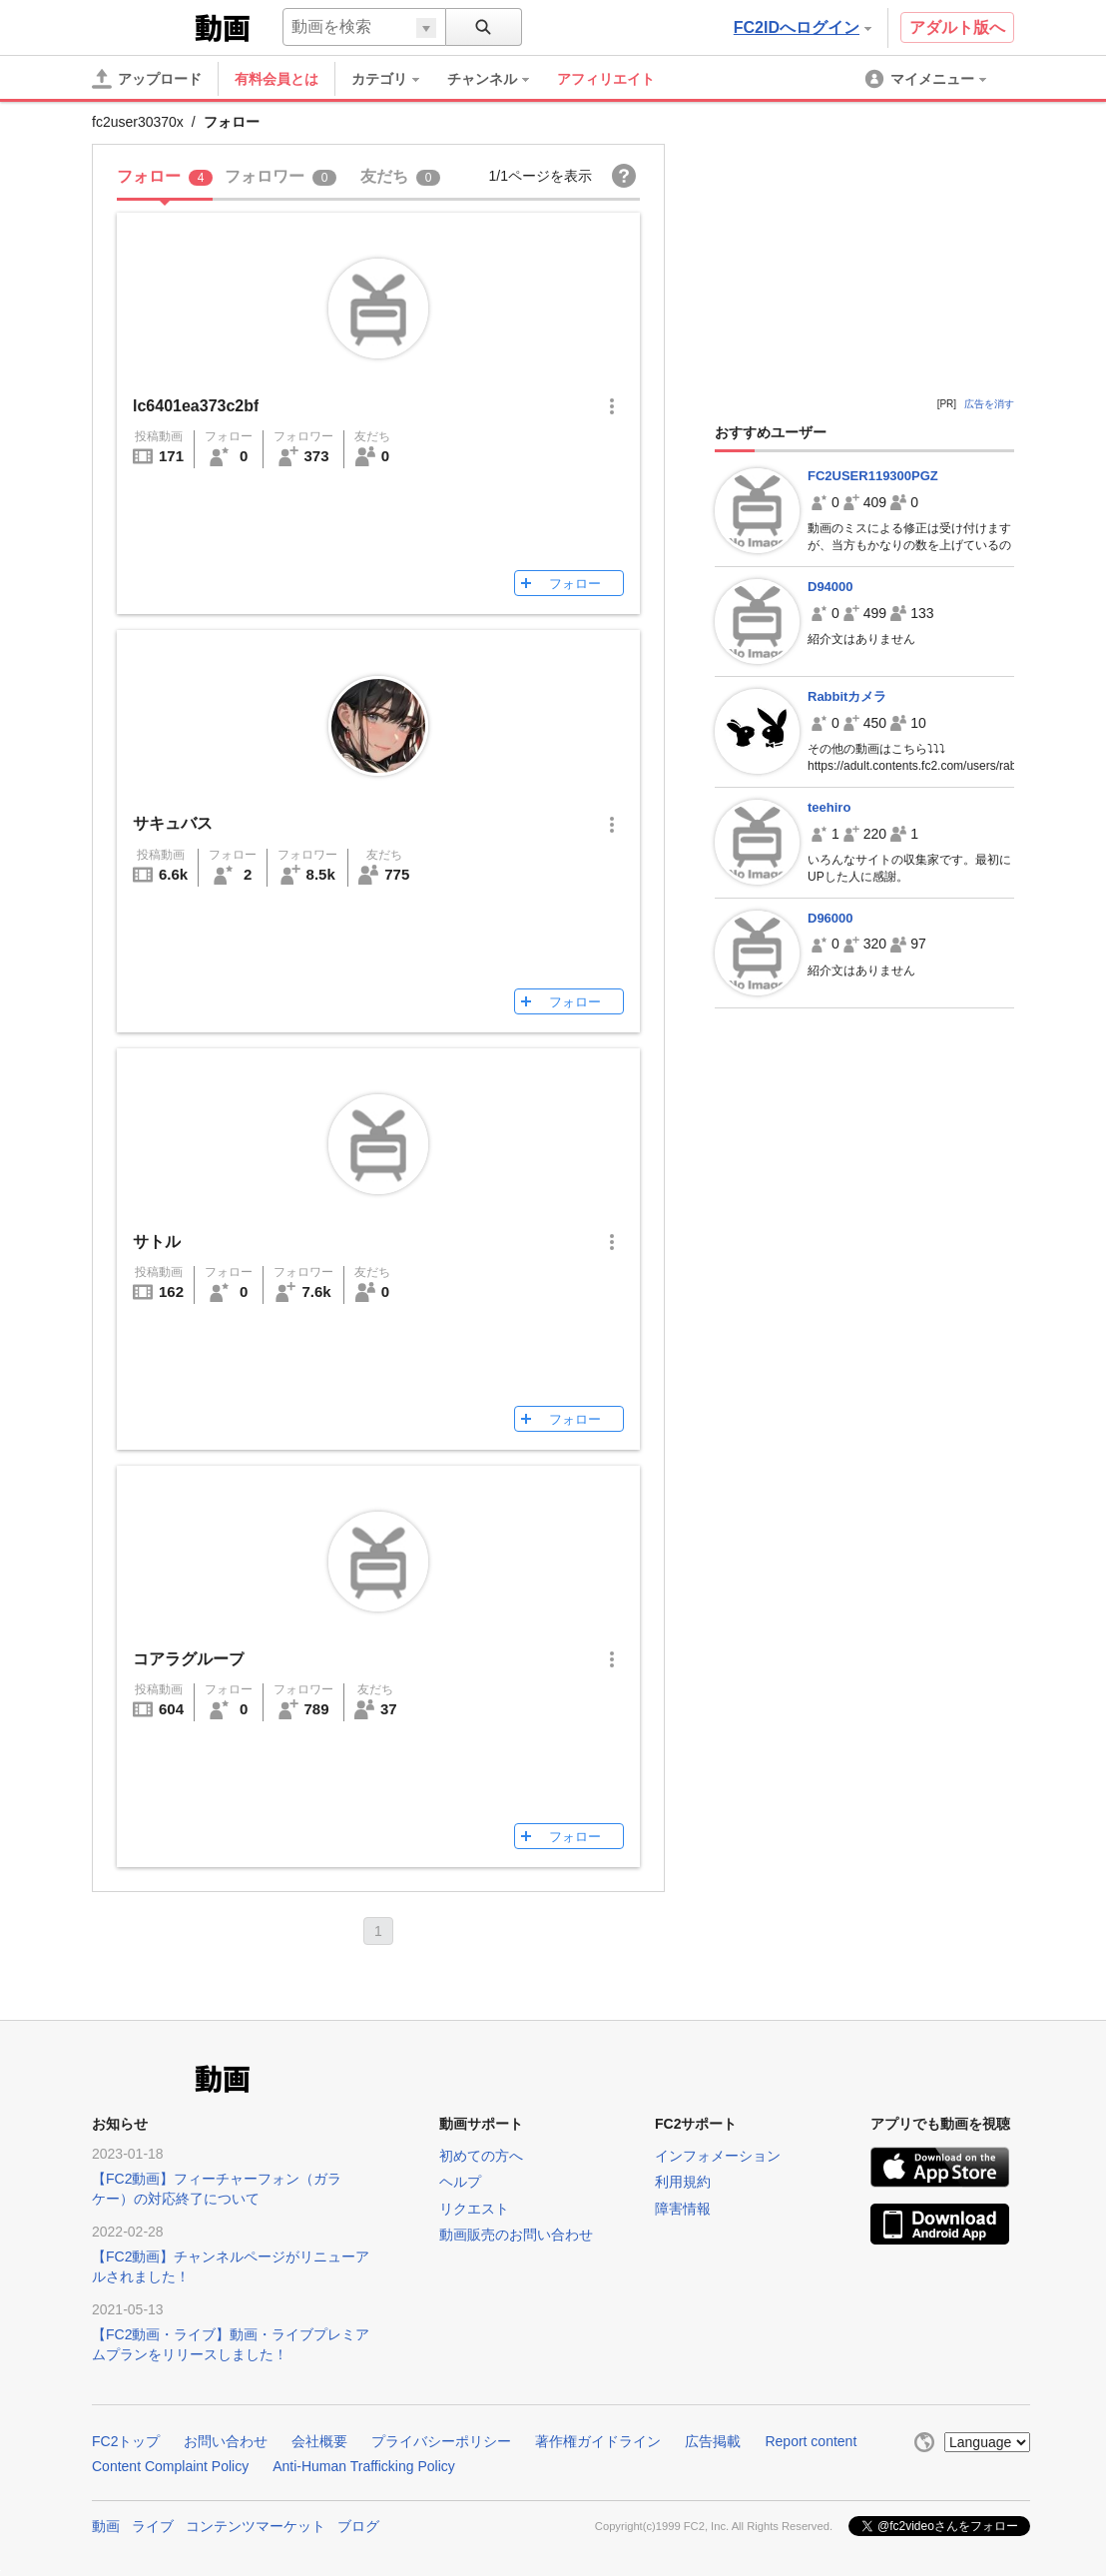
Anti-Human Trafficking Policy (364, 2466)
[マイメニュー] (927, 79)
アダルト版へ (957, 27)
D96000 (830, 918)
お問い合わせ (226, 2441)
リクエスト (474, 2209)
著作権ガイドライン (598, 2441)
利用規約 (683, 2182)
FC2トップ (126, 2441)
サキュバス (173, 823)
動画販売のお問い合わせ (516, 2235)
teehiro (829, 807)
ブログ (358, 2526)
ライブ (153, 2526)
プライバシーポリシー (441, 2441)
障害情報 (683, 2209)
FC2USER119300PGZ (873, 475)
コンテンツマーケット (255, 2526)
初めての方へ (481, 2156)
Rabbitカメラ (847, 696)
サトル (157, 1241)
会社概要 (319, 2441)
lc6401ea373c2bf (196, 405)
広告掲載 (713, 2441)
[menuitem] (395, 79)
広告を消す (989, 403)
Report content (810, 2441)
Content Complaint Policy (170, 2466)
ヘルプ (460, 2182)
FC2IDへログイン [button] (802, 27)
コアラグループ (189, 1658)
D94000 (830, 586)
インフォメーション (718, 2156)
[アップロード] (147, 79)
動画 (106, 2526)
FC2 (141, 26)
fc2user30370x (138, 122)
